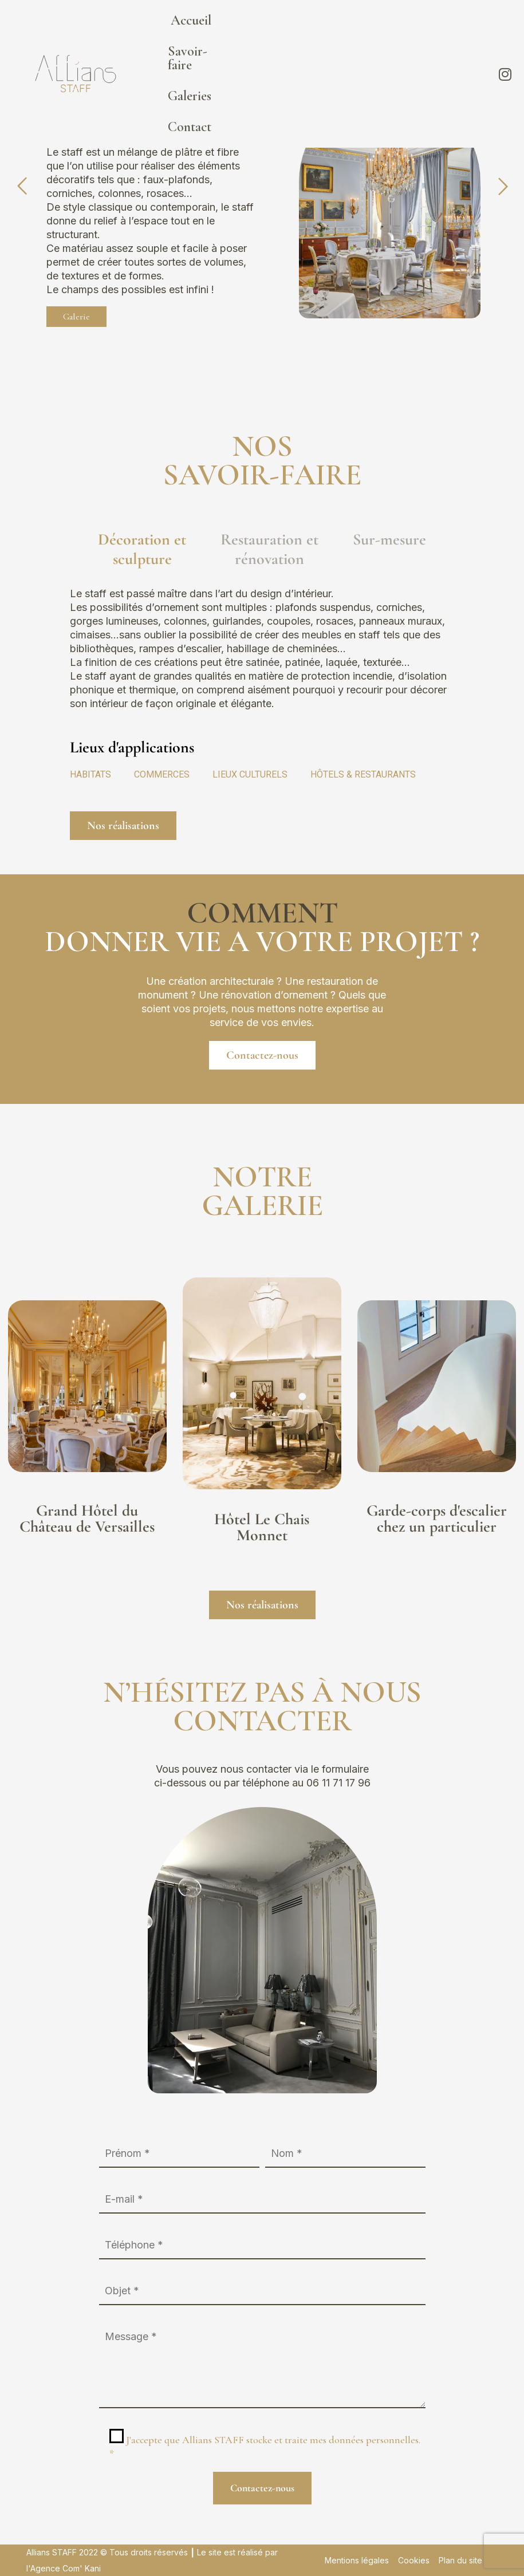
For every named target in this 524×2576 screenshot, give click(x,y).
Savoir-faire (310, 27)
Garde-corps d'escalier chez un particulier (437, 1518)
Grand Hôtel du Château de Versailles (87, 1518)
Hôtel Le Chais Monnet (261, 1527)
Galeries (385, 27)
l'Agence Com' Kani (63, 2568)
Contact (449, 27)
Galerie (76, 316)
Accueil (238, 27)
